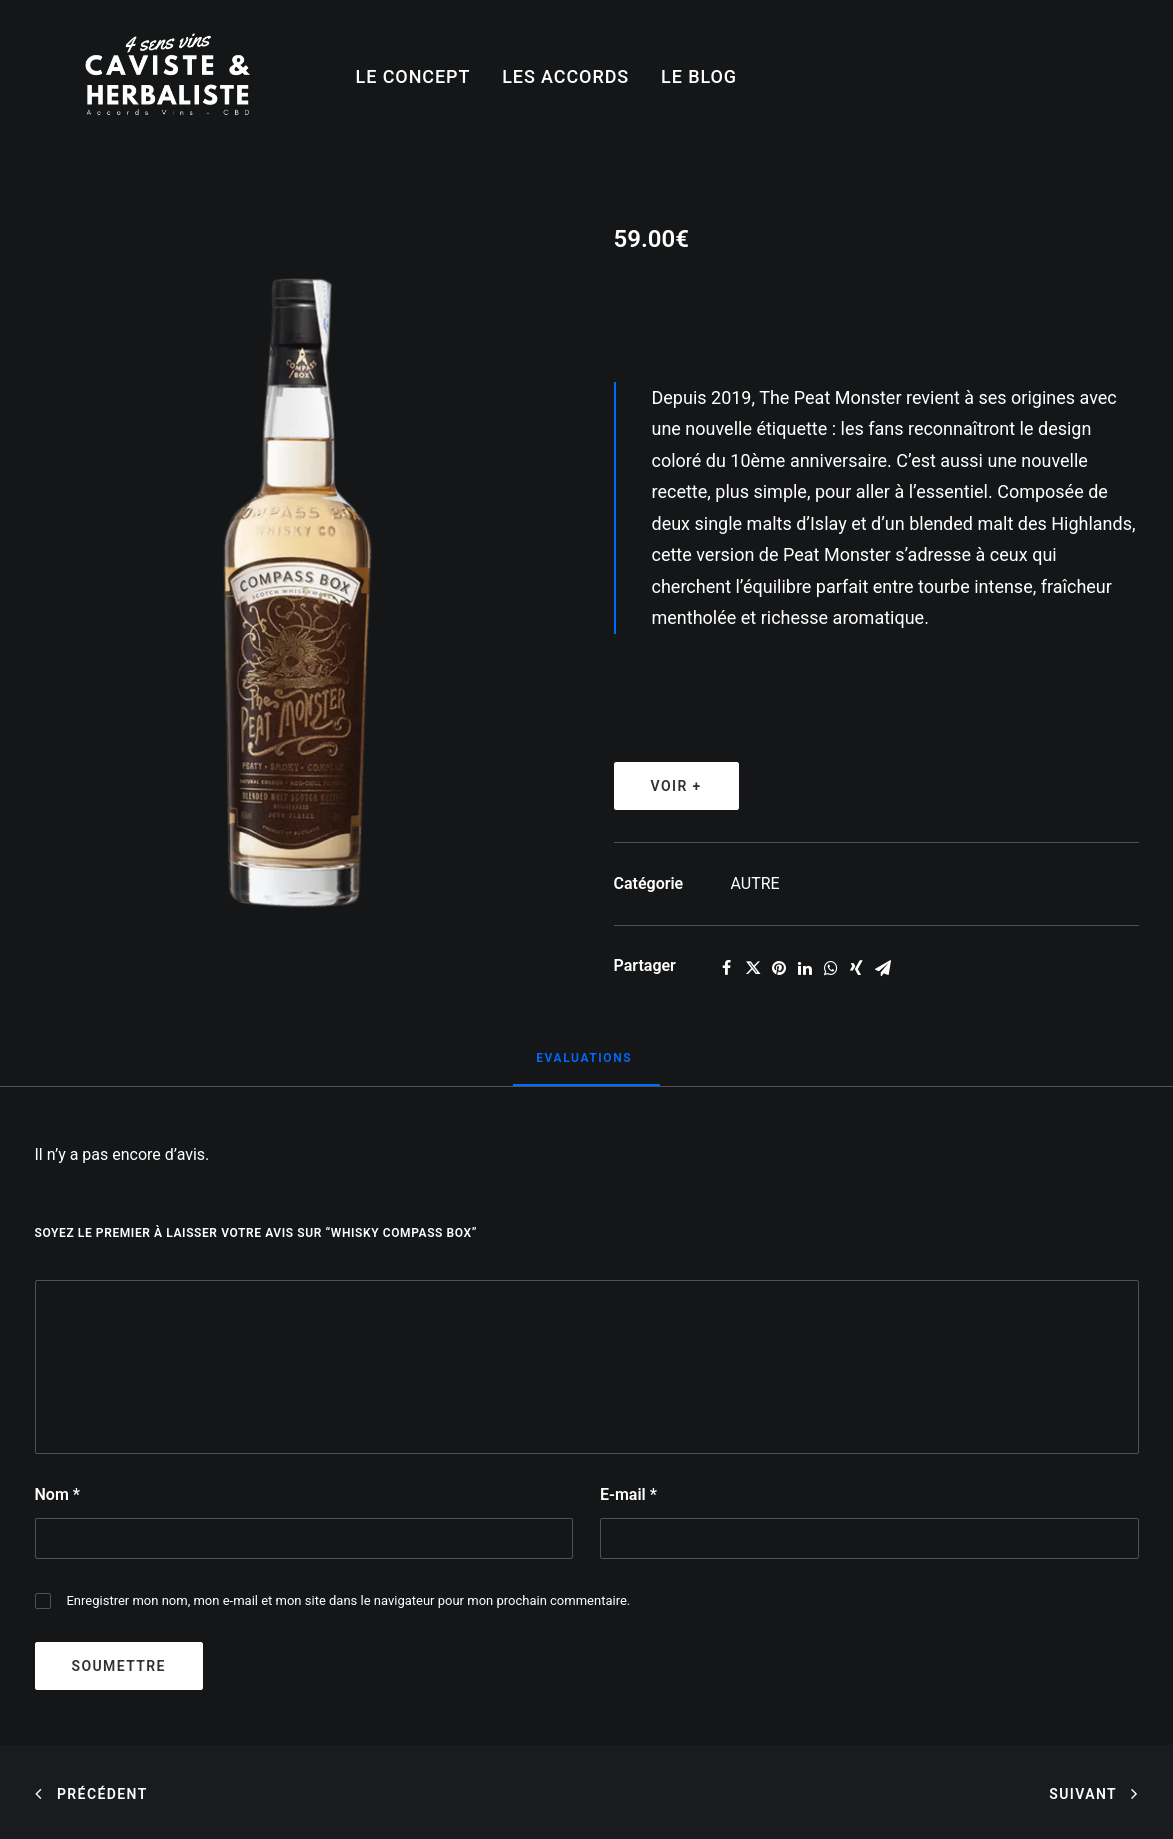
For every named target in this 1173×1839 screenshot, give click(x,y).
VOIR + (676, 786)
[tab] (586, 1066)
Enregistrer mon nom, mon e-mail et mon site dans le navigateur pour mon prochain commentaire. (348, 1600)
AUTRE (755, 883)
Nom (57, 1494)
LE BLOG (699, 76)
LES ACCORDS (565, 76)
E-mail (628, 1494)
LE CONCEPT (413, 76)
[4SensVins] (168, 77)
